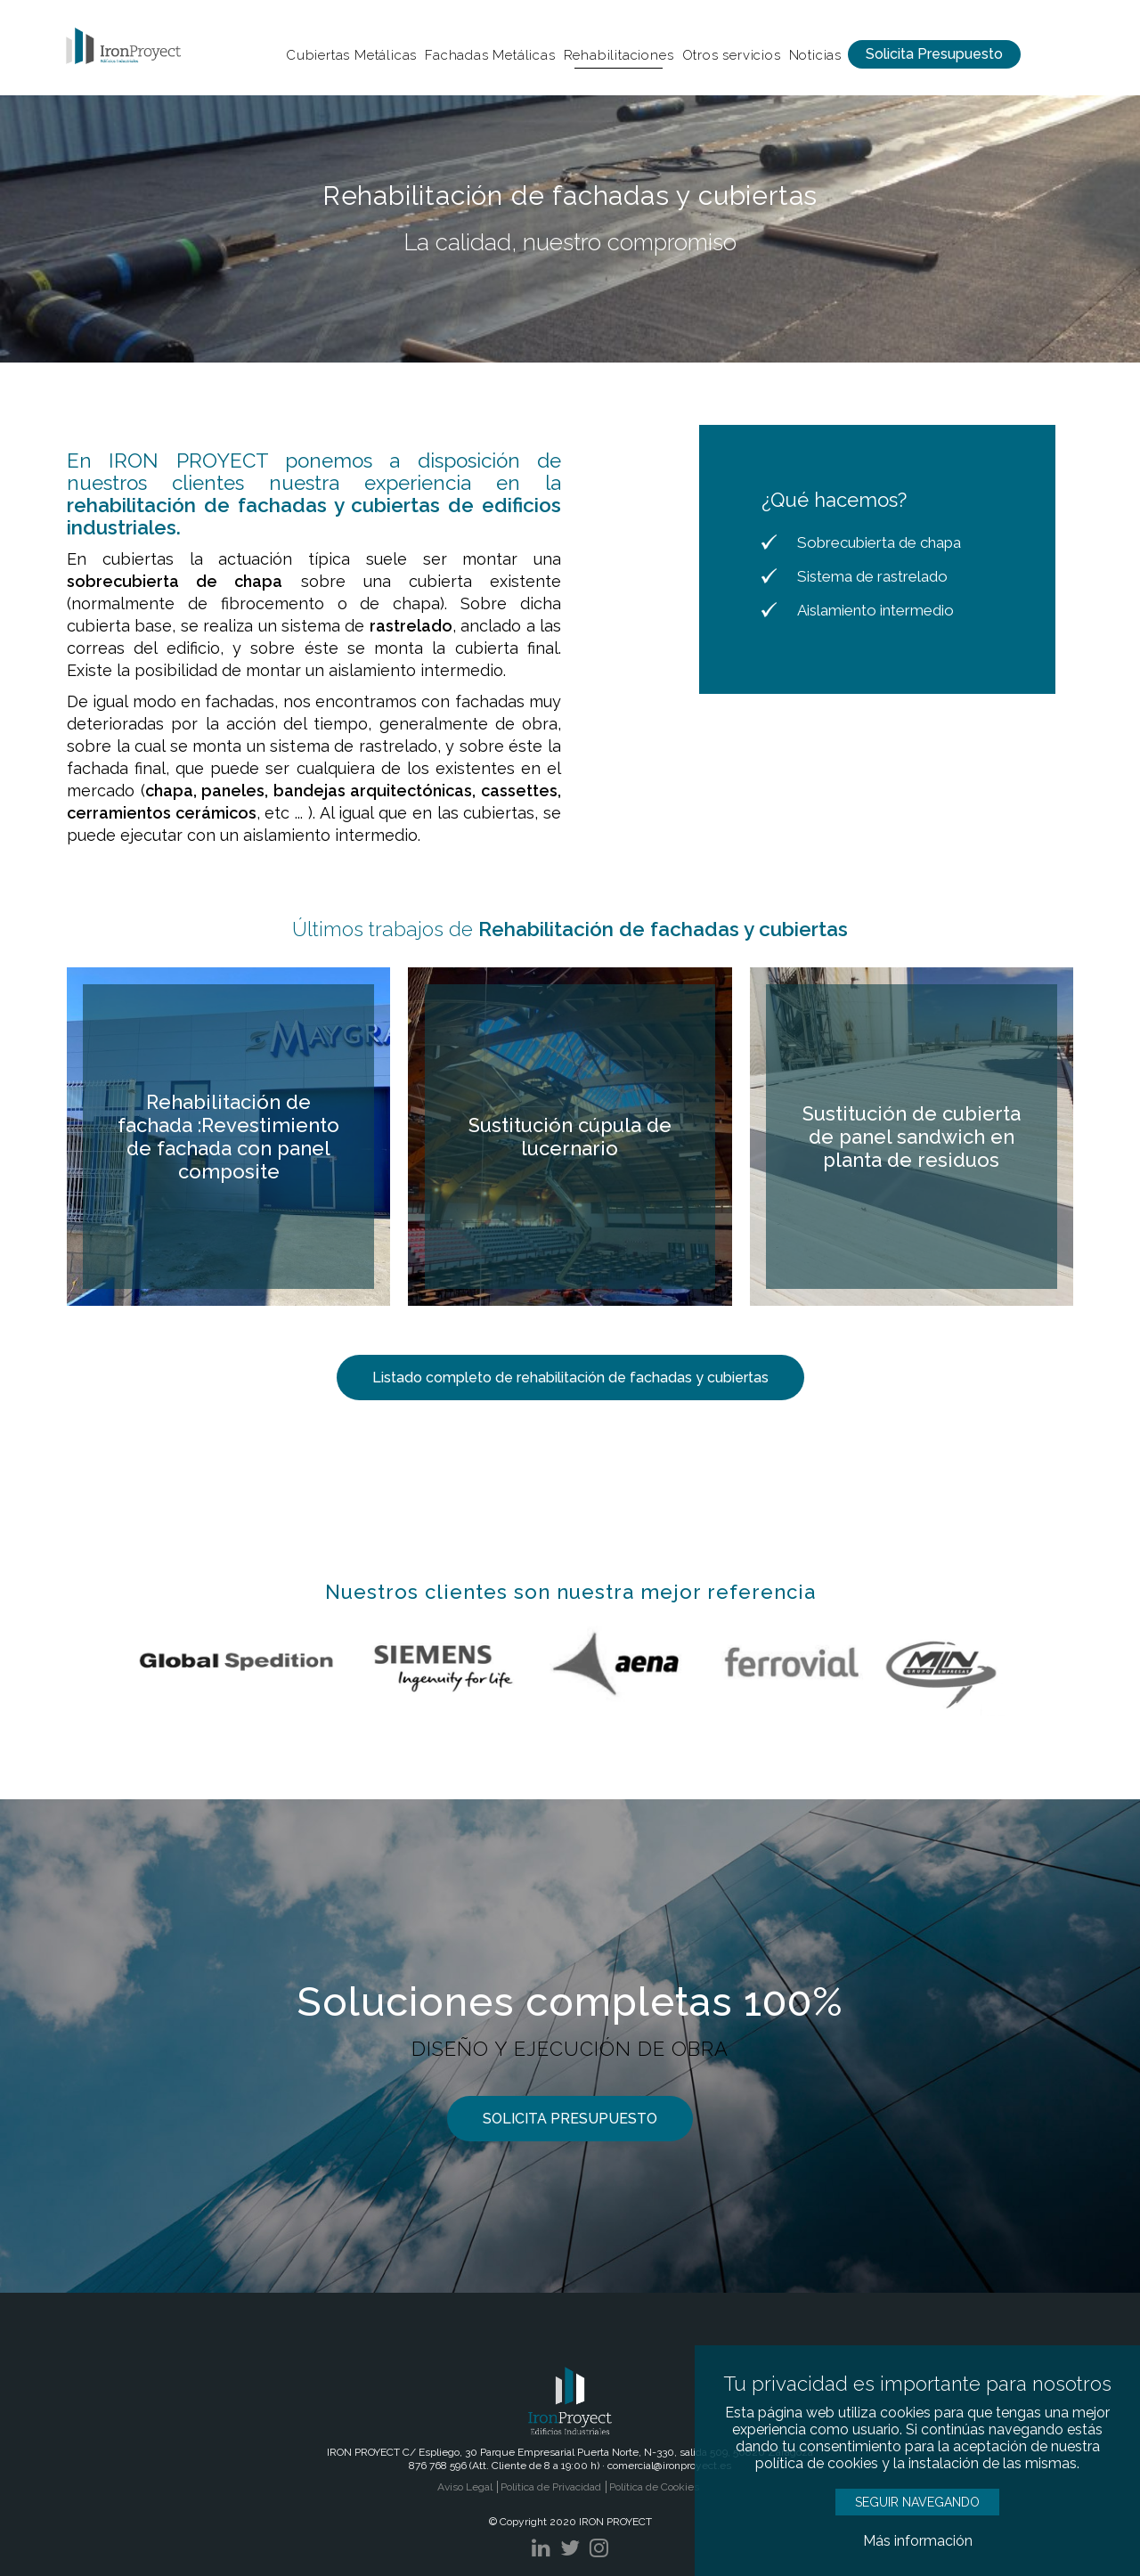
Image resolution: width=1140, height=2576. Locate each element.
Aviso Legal (465, 2487)
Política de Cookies (654, 2487)
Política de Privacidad (551, 2487)
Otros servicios (731, 55)
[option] (570, 229)
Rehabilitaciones (619, 55)
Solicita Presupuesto (934, 53)
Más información (918, 2540)
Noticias (815, 55)
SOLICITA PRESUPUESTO (570, 2118)
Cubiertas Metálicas (351, 55)
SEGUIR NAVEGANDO (917, 2502)
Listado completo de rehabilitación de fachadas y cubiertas (570, 1377)
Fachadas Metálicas (490, 55)
